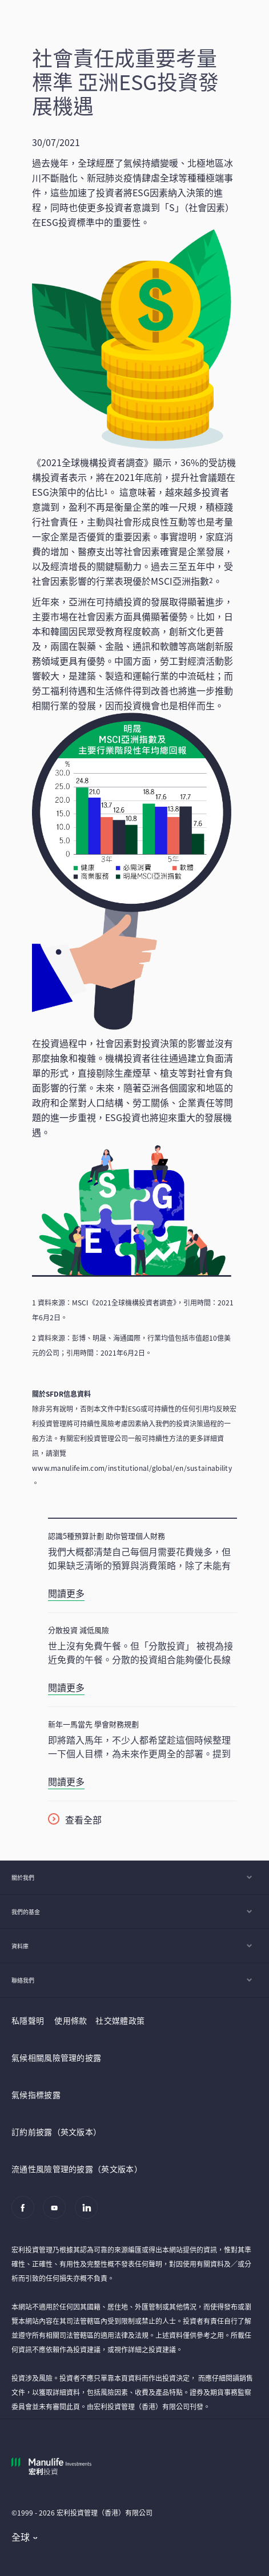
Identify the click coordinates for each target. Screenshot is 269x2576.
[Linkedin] (89, 2213)
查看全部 (83, 1819)
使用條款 (70, 2020)
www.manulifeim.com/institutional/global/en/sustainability (132, 1468)
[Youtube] (57, 2213)
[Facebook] (26, 2213)
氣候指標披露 (36, 2094)
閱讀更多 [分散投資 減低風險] (66, 1687)
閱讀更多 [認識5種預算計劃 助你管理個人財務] (66, 1593)
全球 (20, 2536)
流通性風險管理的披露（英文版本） (76, 2168)
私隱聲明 (27, 2020)
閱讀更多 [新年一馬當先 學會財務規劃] (66, 1781)
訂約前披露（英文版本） (56, 2131)
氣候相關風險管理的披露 (56, 2057)
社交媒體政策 (119, 2020)
